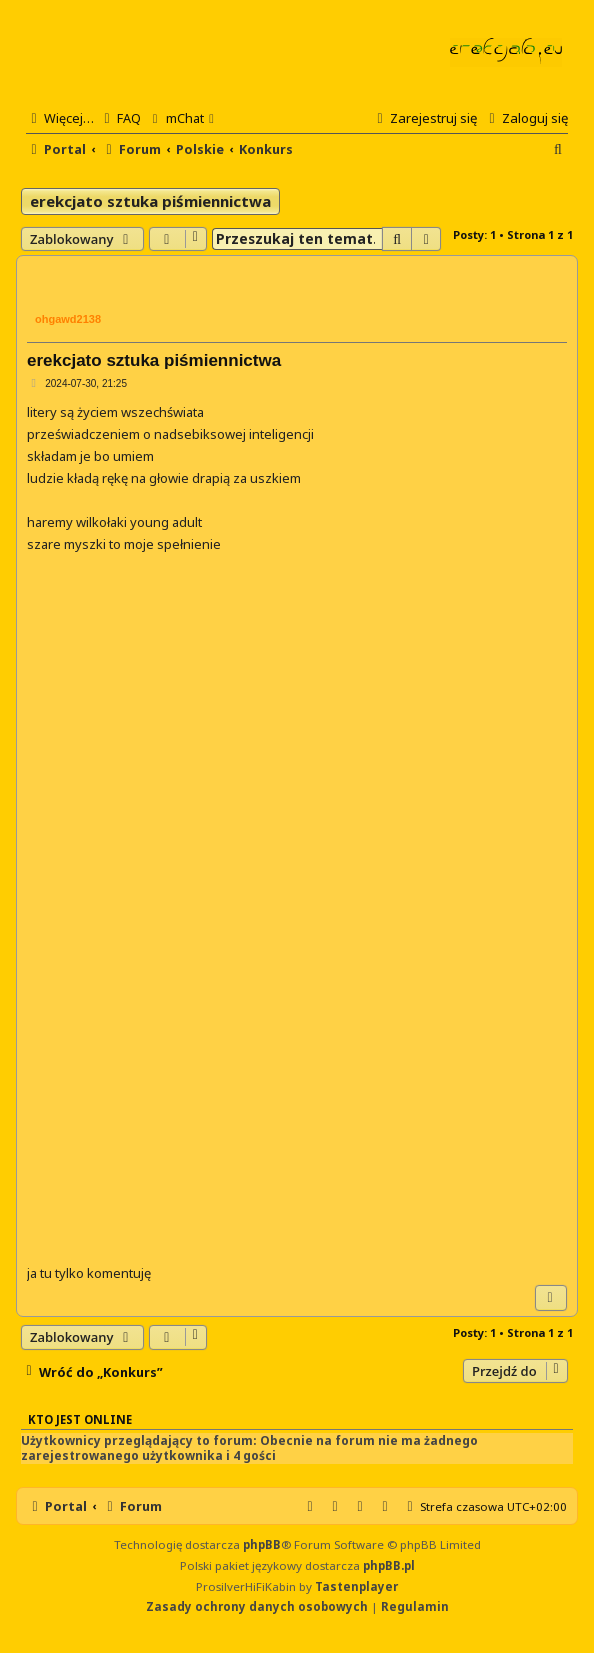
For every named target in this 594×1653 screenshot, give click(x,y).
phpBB (262, 1544)
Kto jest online (80, 1419)
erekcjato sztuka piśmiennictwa (150, 201)
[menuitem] (120, 118)
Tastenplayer (356, 1586)
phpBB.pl (389, 1565)
